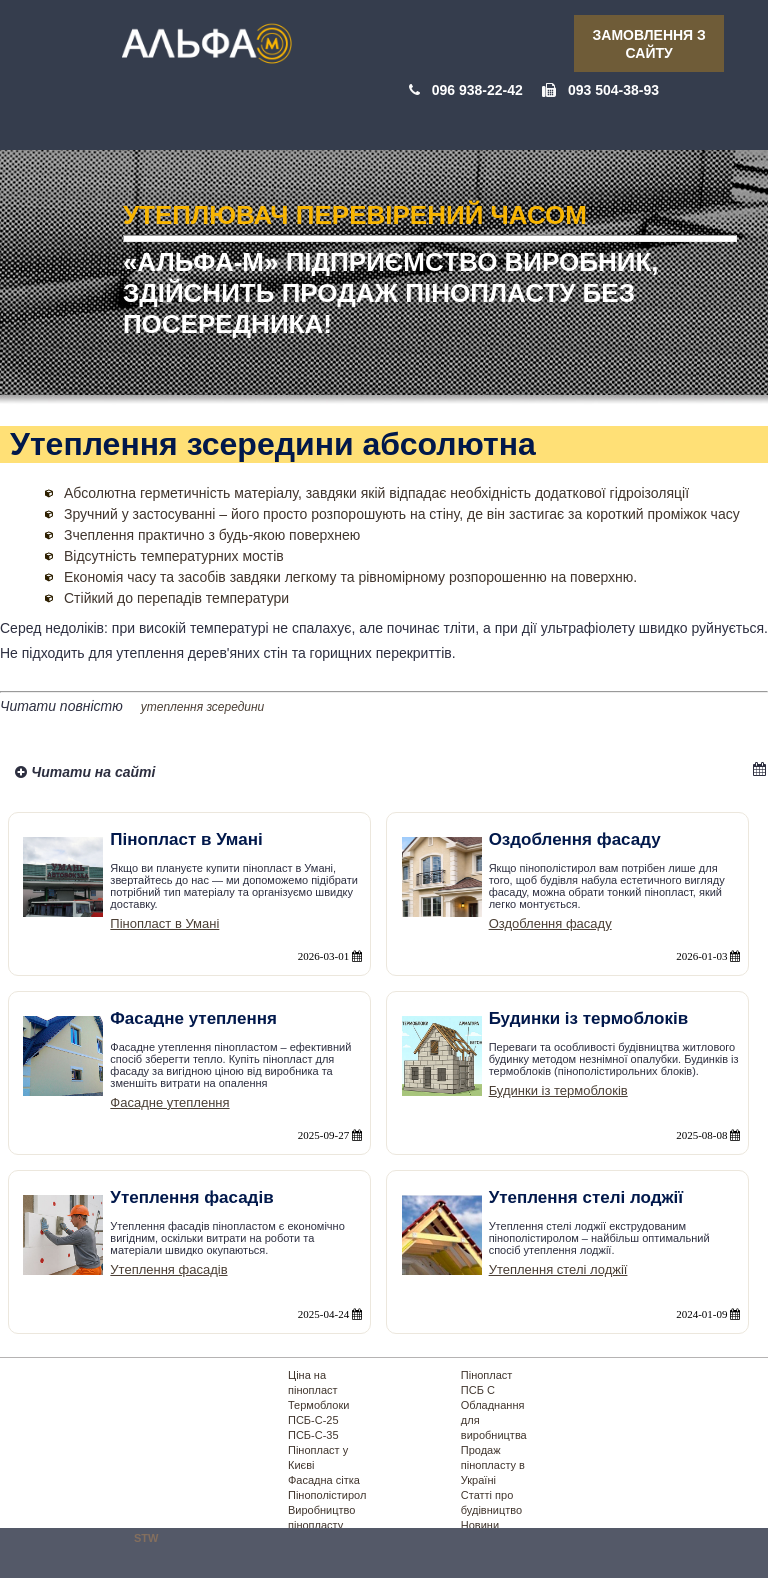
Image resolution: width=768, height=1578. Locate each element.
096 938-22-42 (477, 90)
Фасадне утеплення (169, 1102)
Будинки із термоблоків (558, 1090)
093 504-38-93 (613, 90)
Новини (480, 1525)
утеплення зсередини (203, 707)
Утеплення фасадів (168, 1269)
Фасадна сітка (324, 1480)
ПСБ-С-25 (313, 1420)
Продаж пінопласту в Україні (493, 1465)
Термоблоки (318, 1405)
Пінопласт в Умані (164, 923)
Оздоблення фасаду (550, 923)
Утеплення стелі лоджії (558, 1269)
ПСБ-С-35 (313, 1435)
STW (146, 1538)
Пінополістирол (327, 1495)
